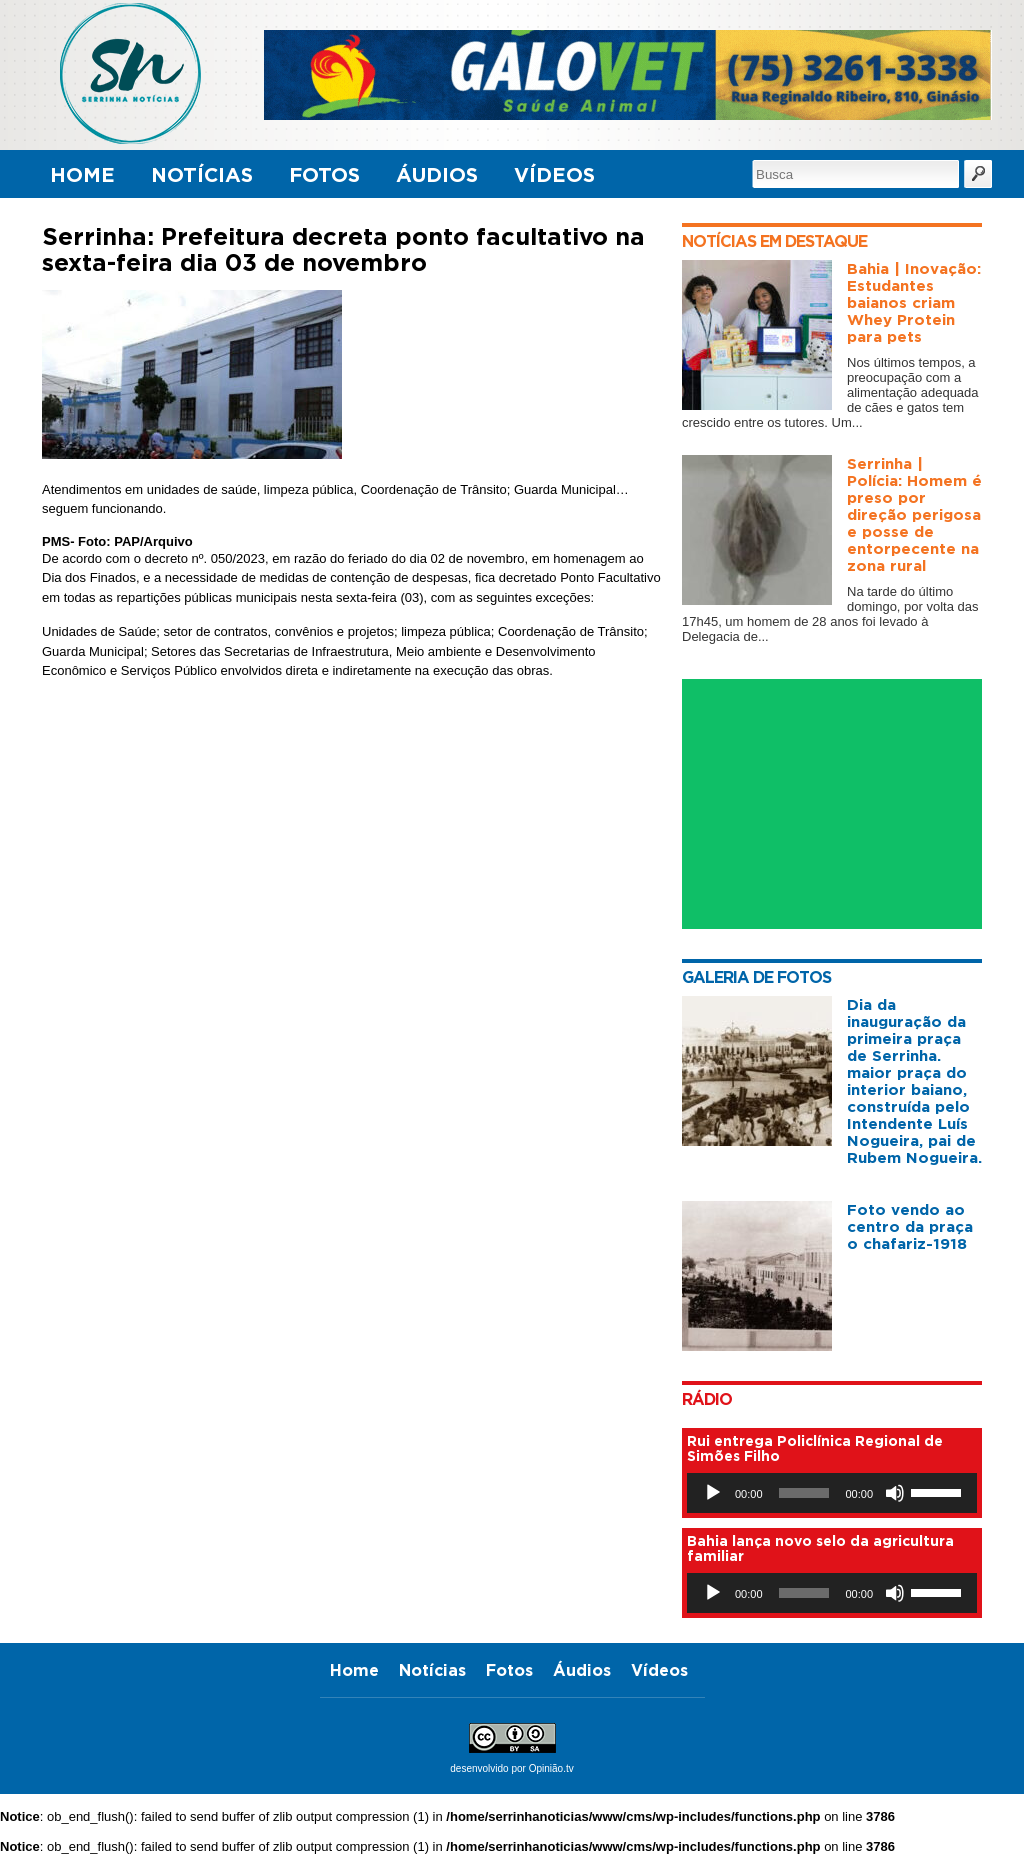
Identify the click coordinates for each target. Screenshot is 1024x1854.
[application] (832, 1493)
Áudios (437, 174)
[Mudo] (895, 1493)
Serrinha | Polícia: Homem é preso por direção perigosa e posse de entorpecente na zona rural (914, 514)
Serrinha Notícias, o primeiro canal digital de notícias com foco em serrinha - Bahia (148, 73)
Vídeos (554, 174)
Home (82, 174)
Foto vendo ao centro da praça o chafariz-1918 (910, 1226)
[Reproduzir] (713, 1493)
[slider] (804, 1493)
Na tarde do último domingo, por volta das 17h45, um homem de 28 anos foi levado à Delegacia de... (830, 614)
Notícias (202, 174)
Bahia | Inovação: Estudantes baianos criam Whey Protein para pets (914, 302)
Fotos (324, 174)
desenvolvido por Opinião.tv (511, 1768)
